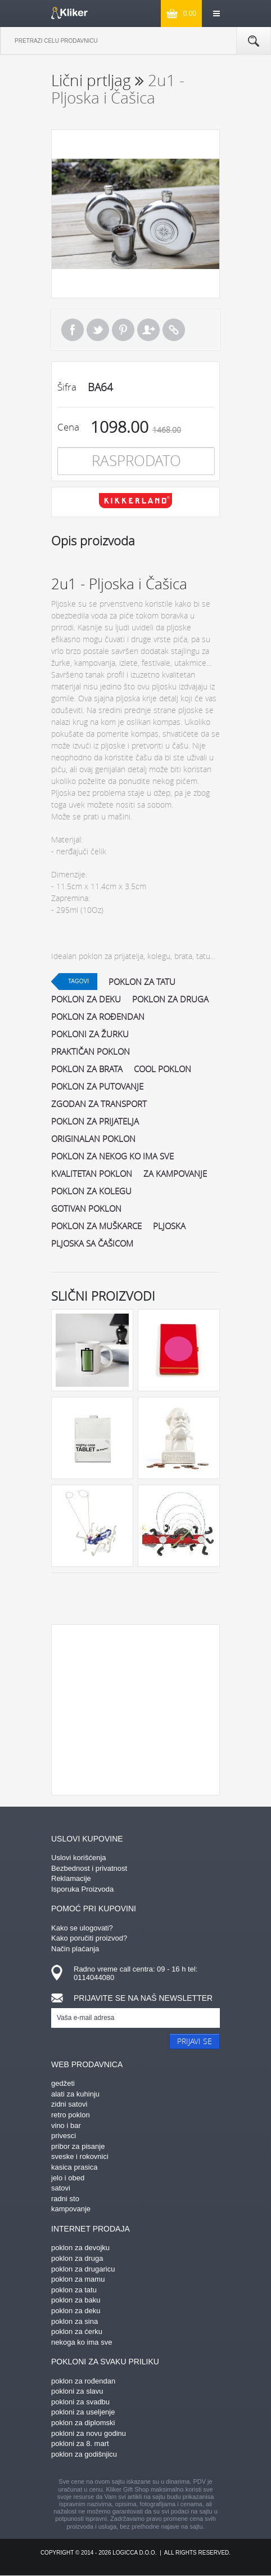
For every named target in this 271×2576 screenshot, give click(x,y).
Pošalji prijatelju (148, 330)
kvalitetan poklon (91, 1173)
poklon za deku (86, 999)
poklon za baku (75, 2300)
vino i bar (66, 2125)
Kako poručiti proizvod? (89, 1938)
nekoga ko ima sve (81, 2342)
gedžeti (63, 2083)
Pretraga (253, 41)
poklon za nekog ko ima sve (112, 1156)
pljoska (169, 1225)
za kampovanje (175, 1173)
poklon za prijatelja (95, 1121)
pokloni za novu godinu (88, 2433)
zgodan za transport (99, 1103)
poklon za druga (170, 999)
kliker (69, 13)
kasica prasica (74, 2167)
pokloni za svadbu (80, 2402)
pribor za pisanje (78, 2146)
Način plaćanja (75, 1949)
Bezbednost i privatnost (89, 1868)
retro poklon (70, 2115)
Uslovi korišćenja (78, 1857)
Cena (68, 426)
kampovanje (71, 2209)
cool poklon (162, 1068)
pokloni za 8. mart (80, 2443)
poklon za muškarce (96, 1225)
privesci (63, 2135)
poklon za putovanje (97, 1086)
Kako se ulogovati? (82, 1928)
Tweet (98, 330)
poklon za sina (74, 2321)
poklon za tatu (142, 981)
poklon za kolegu (91, 1191)
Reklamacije (71, 1878)
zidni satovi (69, 2104)
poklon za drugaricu (83, 2269)
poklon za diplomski (83, 2422)
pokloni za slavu (77, 2391)
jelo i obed (67, 2178)
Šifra (66, 386)
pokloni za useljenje (83, 2412)
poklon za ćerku (76, 2331)
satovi (60, 2188)
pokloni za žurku (90, 1034)
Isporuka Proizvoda (82, 1889)
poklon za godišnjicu (84, 2454)
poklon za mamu (78, 2279)
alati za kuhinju (75, 2094)
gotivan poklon (86, 1208)
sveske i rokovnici (80, 2156)
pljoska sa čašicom (92, 1243)
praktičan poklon (90, 1051)
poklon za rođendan (97, 1016)
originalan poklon (93, 1138)
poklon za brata (87, 1068)
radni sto (65, 2198)
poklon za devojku (80, 2247)
